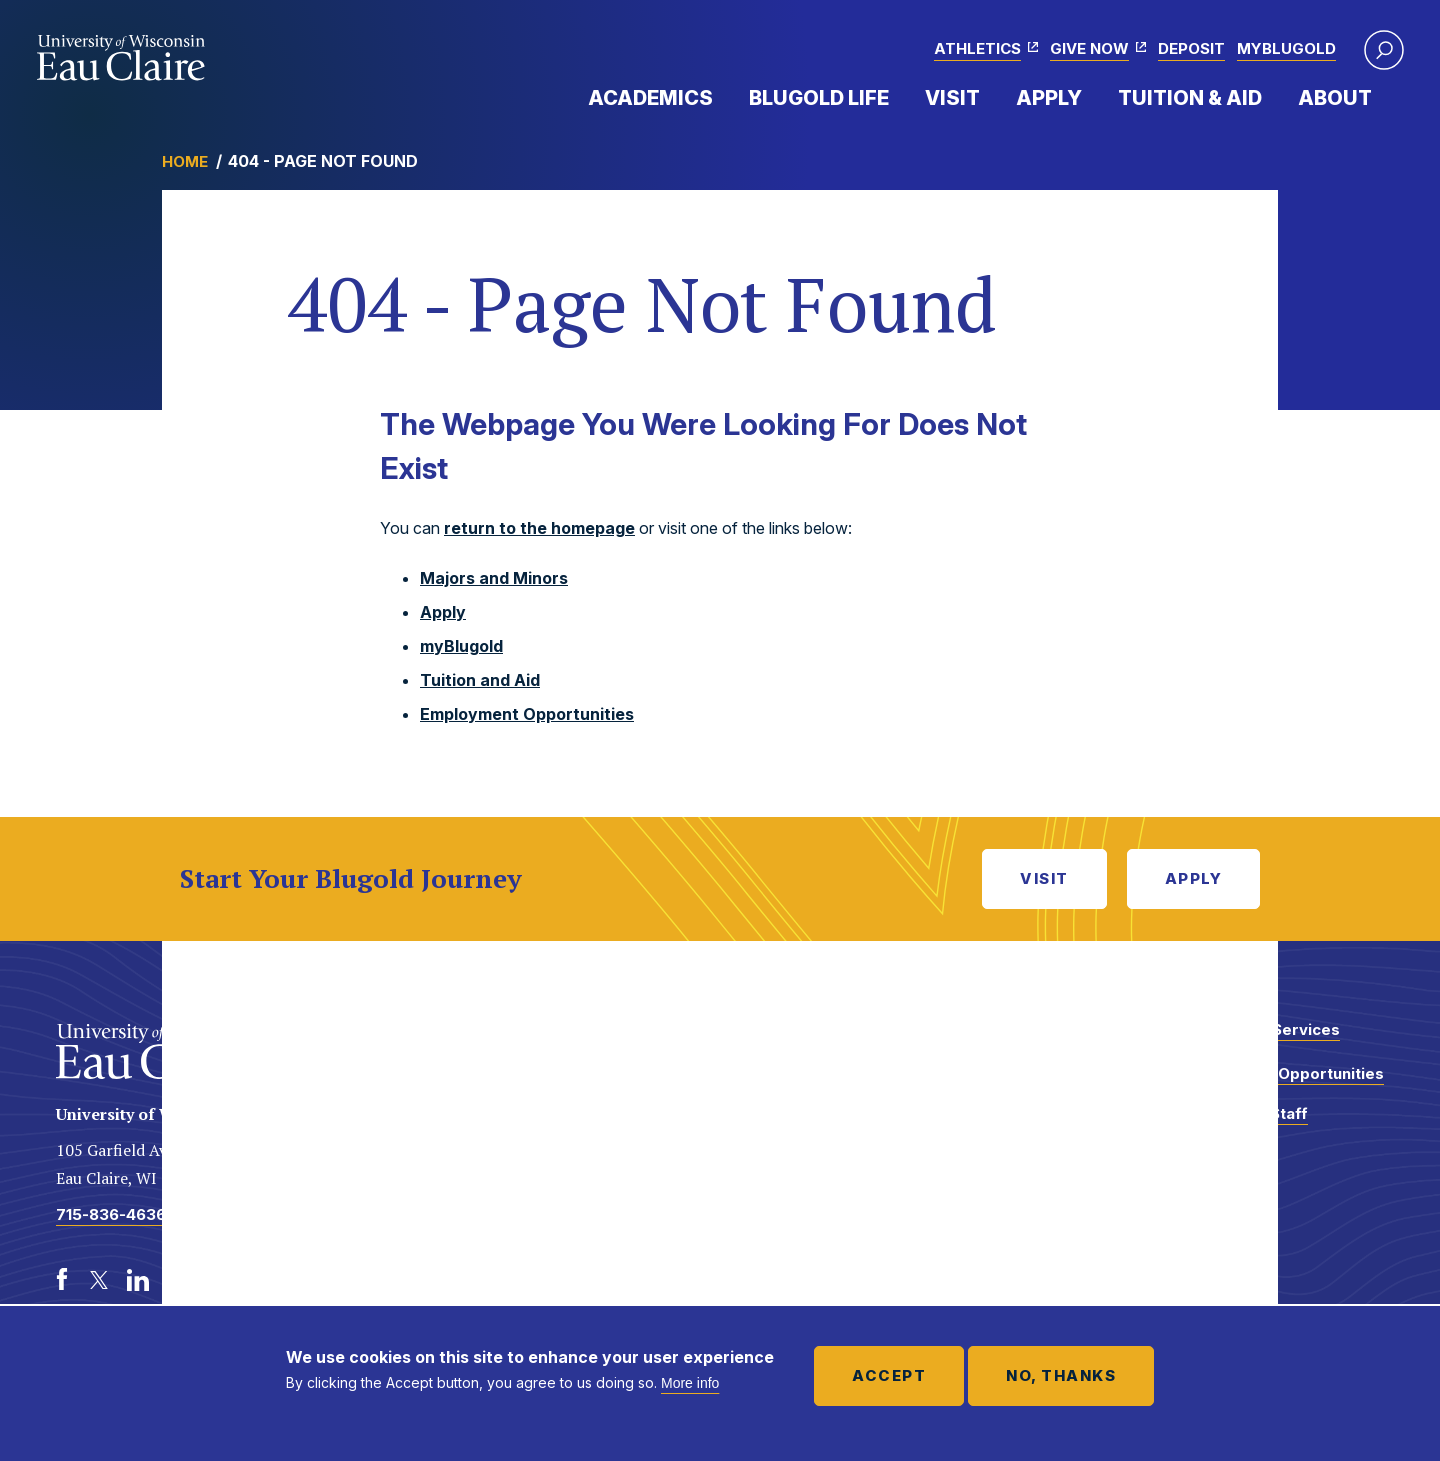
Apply (1049, 98)
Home (185, 161)
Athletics (977, 48)
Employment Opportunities (527, 714)
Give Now (1089, 48)
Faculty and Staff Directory (1243, 1123)
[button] (1384, 50)
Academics (650, 98)
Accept (889, 1375)
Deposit (1191, 48)
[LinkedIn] (138, 1280)
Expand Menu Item (723, 97)
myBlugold (1286, 48)
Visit (952, 98)
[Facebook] (62, 1280)
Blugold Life (819, 98)
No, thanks (1061, 1375)
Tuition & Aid (1190, 98)
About (1335, 98)
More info (690, 1383)
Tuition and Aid (480, 680)
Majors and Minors (494, 578)
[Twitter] (100, 1280)
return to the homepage (539, 528)
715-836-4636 (111, 1214)
